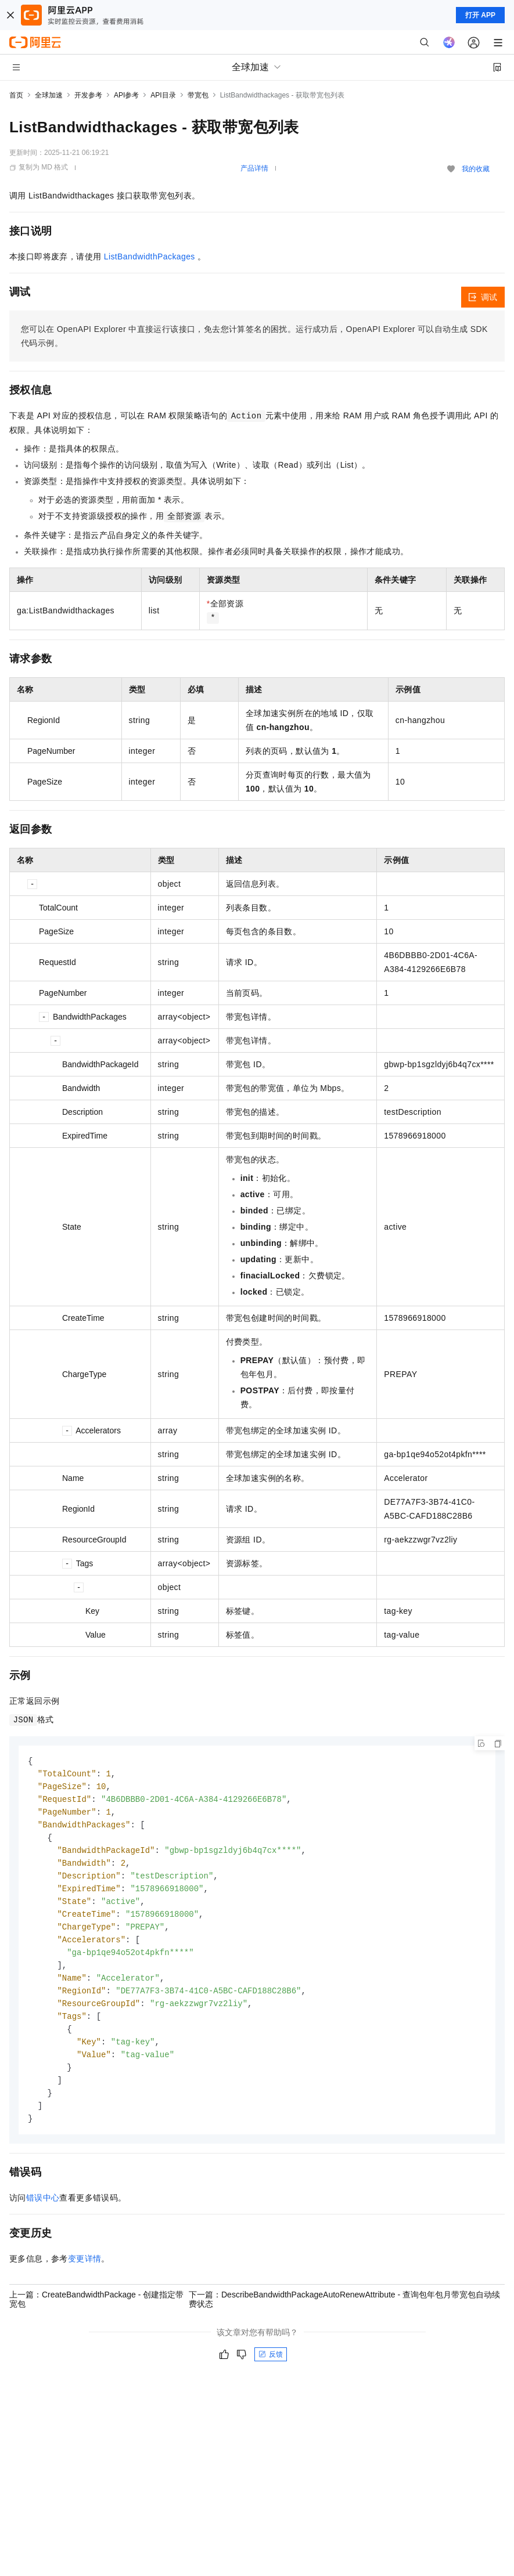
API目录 (162, 95)
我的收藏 (476, 169)
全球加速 (49, 95)
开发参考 (88, 95)
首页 (16, 95)
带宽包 (198, 95)
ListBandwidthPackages (149, 256)
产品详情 (254, 168)
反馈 (270, 2371)
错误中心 (43, 2214)
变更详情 (85, 2275)
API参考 (126, 95)
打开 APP (480, 15)
